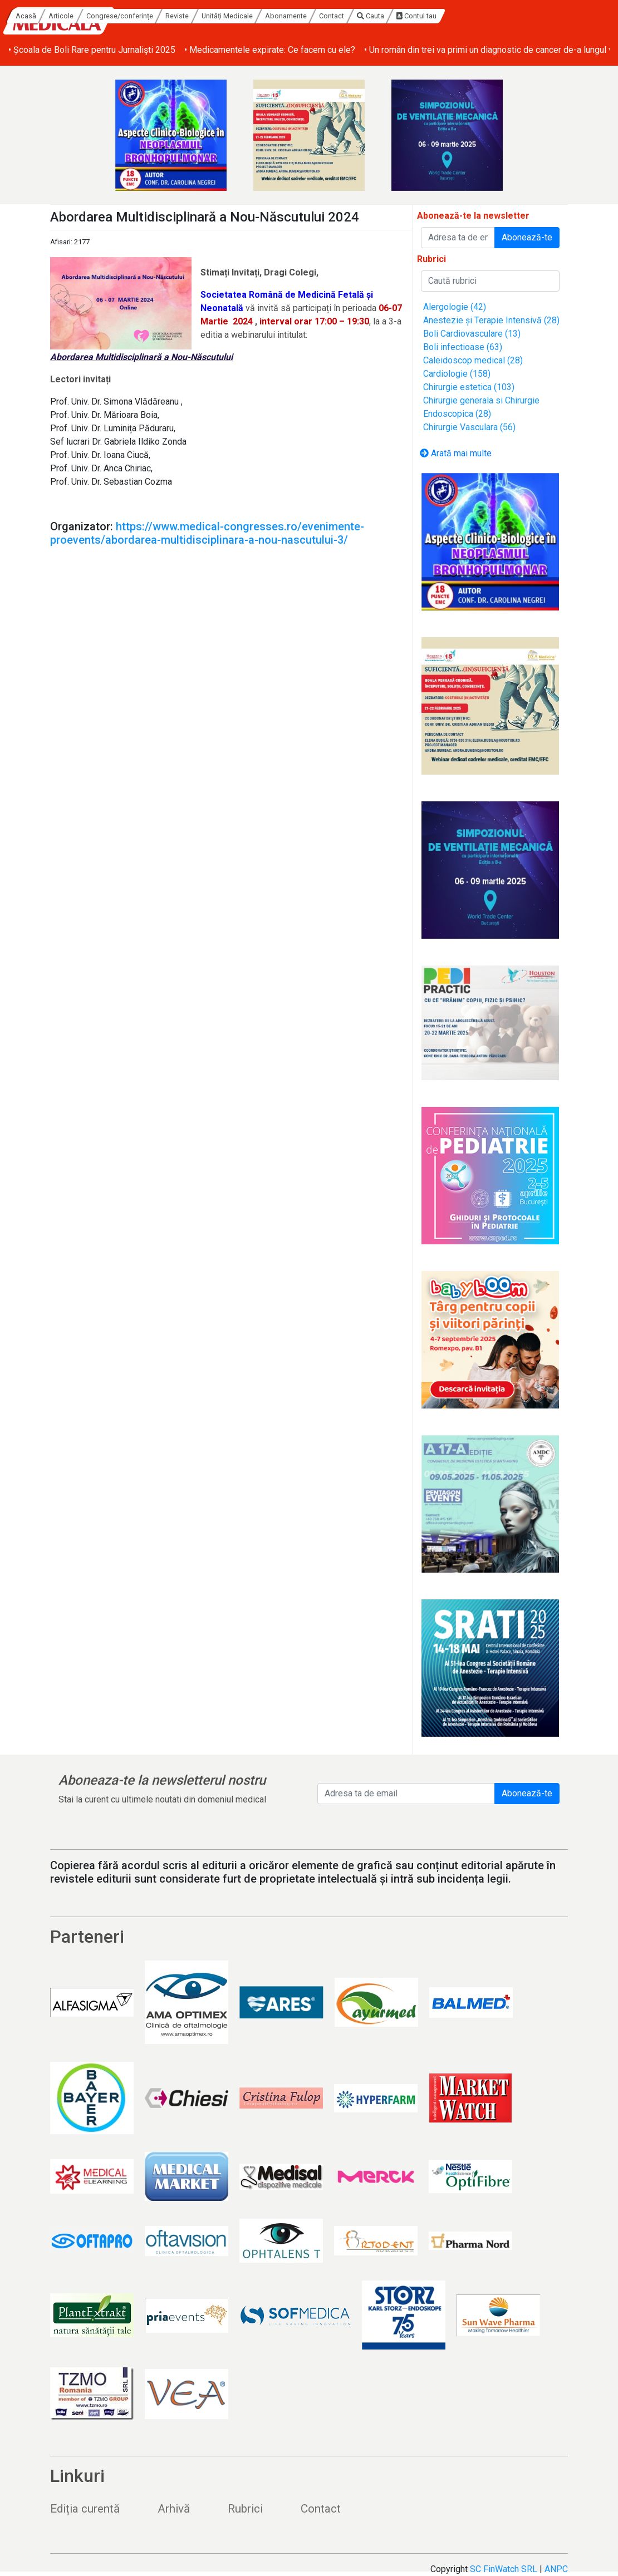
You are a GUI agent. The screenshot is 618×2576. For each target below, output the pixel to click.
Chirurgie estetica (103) (468, 387)
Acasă (131, 16)
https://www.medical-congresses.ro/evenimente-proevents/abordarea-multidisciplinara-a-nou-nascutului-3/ (207, 533)
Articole (167, 16)
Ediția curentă (85, 2508)
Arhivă (174, 2508)
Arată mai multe (456, 453)
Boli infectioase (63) (462, 347)
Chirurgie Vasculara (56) (469, 427)
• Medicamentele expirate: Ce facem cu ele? (269, 50)
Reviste (283, 16)
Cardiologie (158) (457, 373)
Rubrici (245, 2508)
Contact (437, 16)
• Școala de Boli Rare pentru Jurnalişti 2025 (91, 50)
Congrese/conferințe (225, 16)
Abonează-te (527, 237)
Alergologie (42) (454, 307)
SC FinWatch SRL (503, 2569)
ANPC (556, 2569)
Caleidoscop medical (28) (473, 360)
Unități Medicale (333, 16)
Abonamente (392, 16)
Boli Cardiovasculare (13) (472, 333)
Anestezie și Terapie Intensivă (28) (491, 320)
